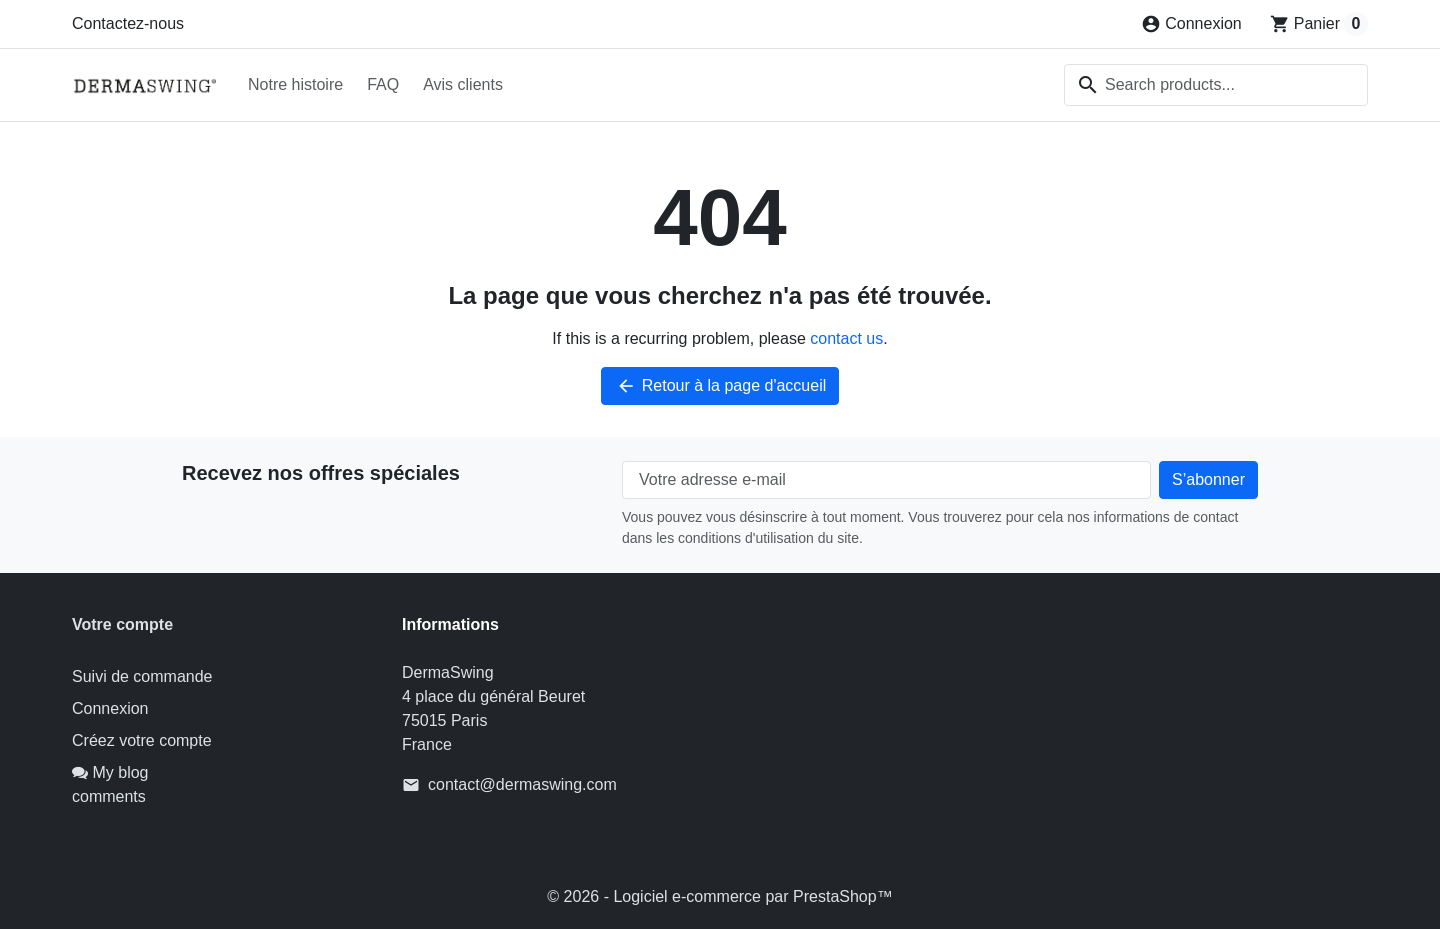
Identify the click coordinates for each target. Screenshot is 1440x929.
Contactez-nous (128, 23)
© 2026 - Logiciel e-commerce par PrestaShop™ (719, 896)
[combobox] (1216, 85)
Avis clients (463, 84)
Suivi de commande (142, 676)
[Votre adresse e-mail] (886, 480)
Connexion (110, 708)
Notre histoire (295, 84)
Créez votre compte (142, 740)
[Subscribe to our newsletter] (1208, 480)
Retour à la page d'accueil (720, 386)
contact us (846, 338)
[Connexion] (1191, 24)
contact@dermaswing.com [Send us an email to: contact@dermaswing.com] (522, 784)
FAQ (383, 84)
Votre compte (122, 624)
